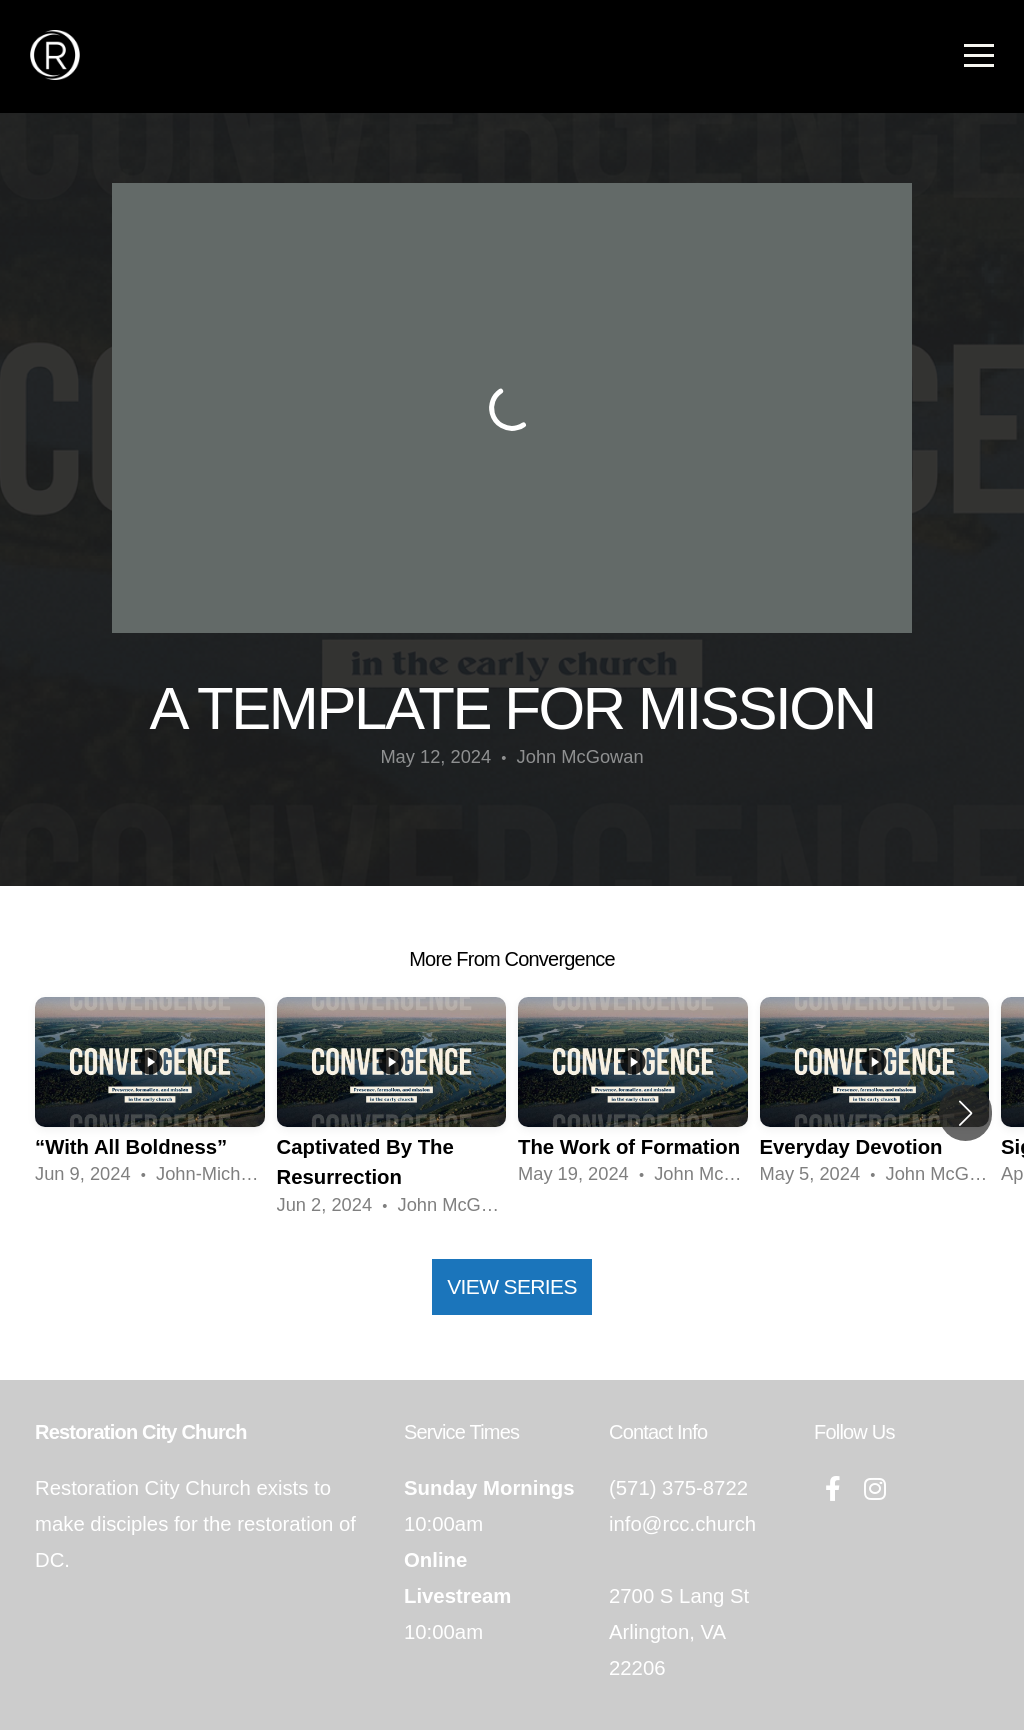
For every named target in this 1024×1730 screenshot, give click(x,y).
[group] (150, 1097)
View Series (512, 1286)
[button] (965, 1113)
